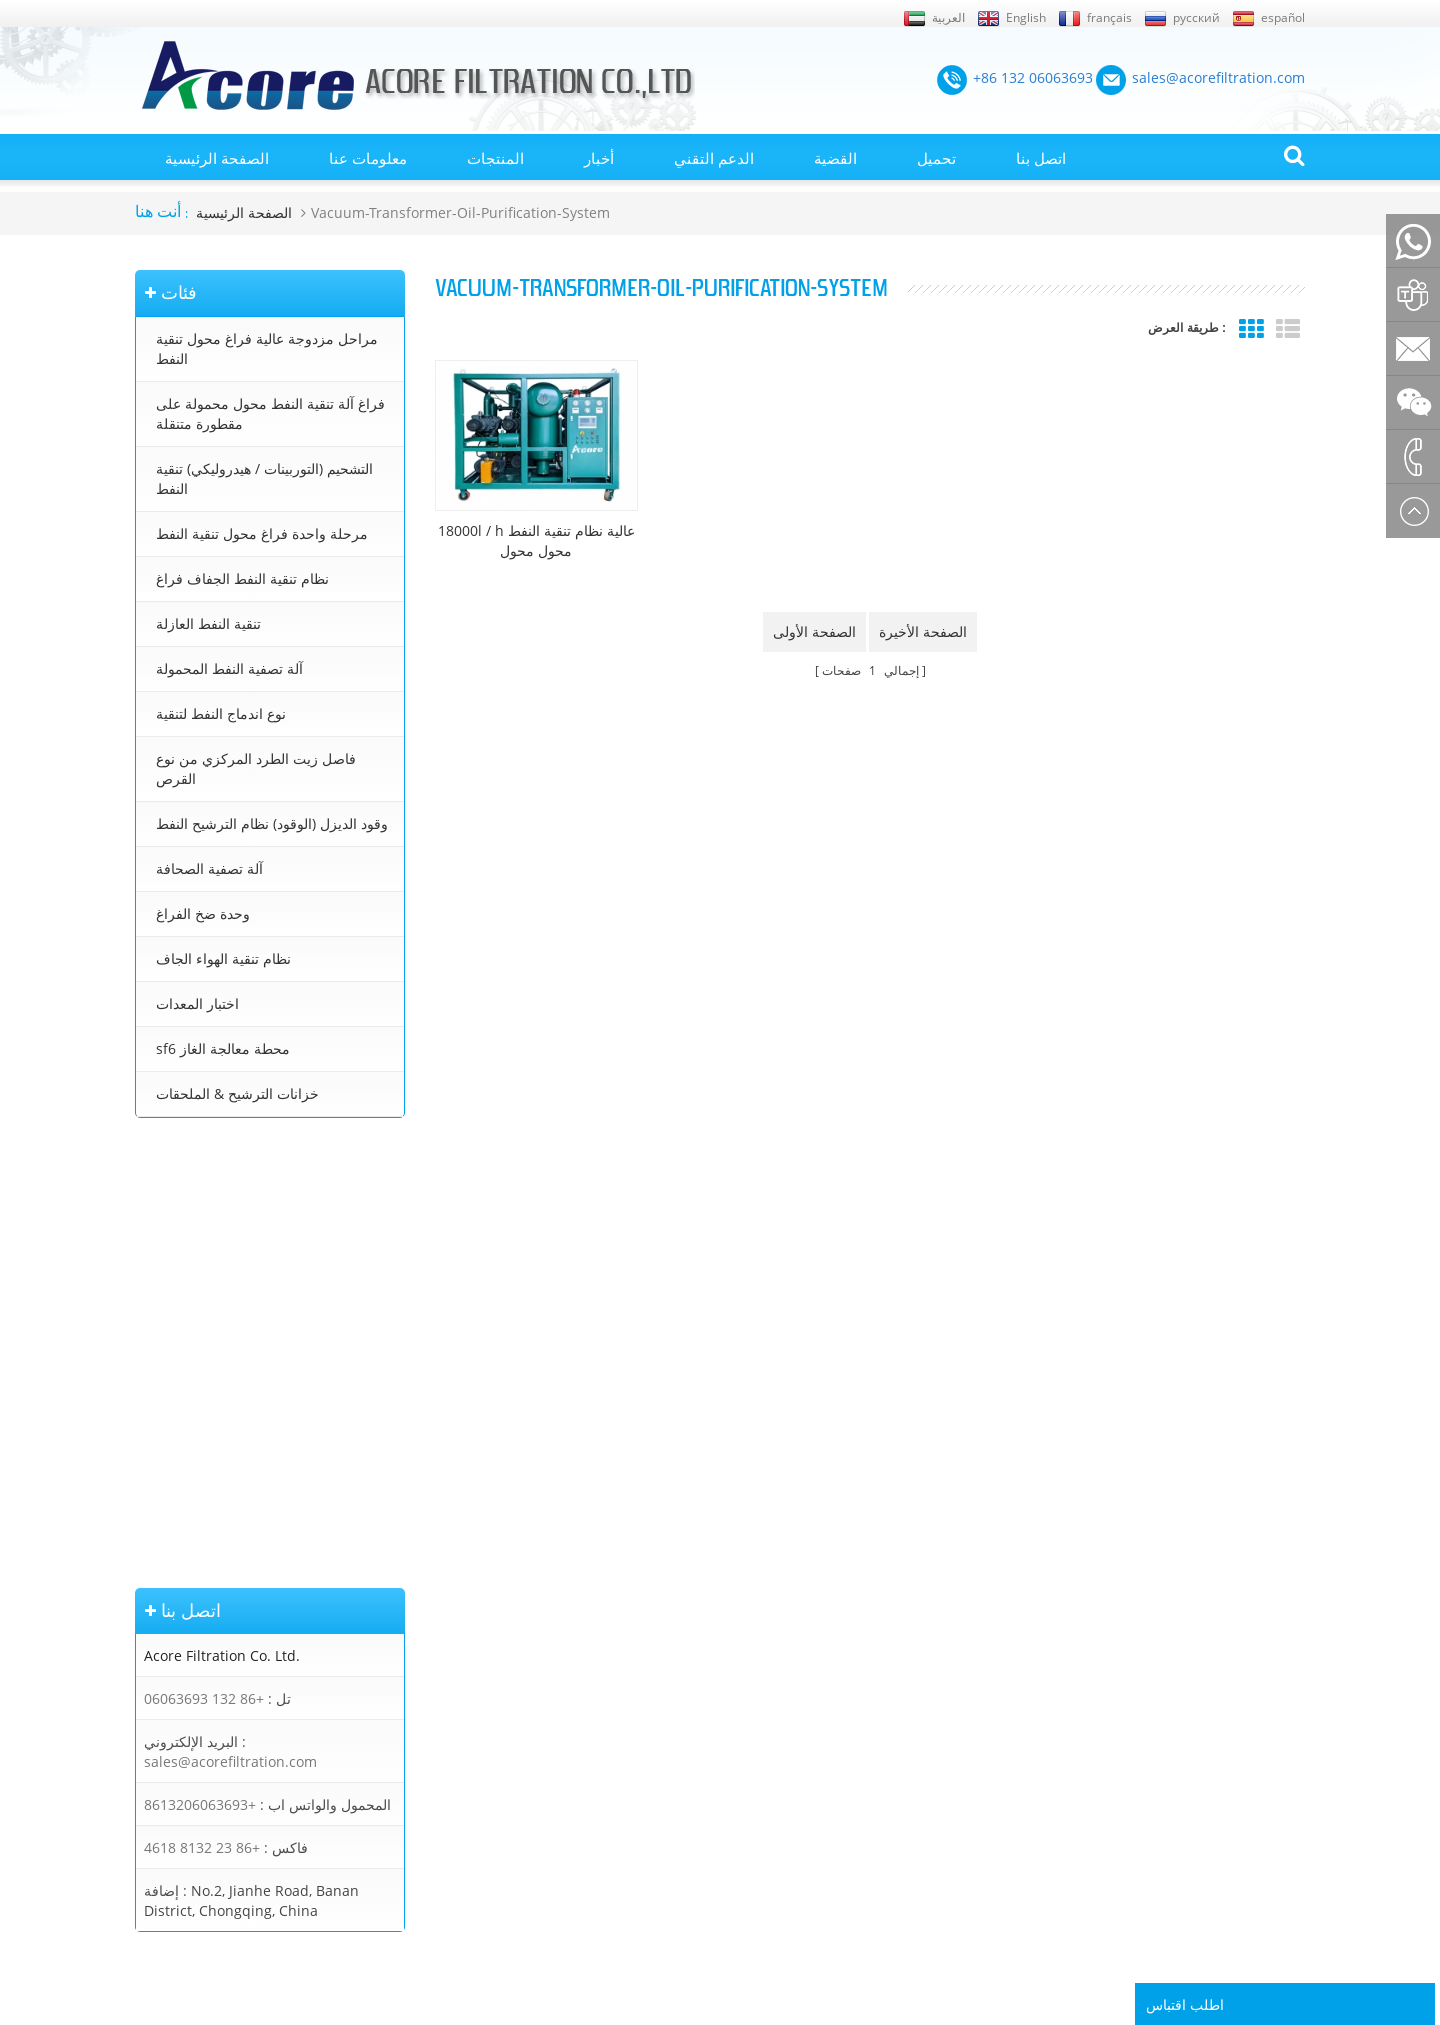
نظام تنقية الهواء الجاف (223, 958)
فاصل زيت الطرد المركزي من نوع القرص (256, 768)
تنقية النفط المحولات (749, 1604)
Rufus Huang (1200, 1889)
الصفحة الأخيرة (923, 631)
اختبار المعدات (197, 1003)
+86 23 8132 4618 (202, 1407)
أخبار (599, 158)
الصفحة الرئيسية (217, 158)
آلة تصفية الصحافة (209, 868)
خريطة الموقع (173, 1775)
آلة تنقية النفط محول (749, 1632)
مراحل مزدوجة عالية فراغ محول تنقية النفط (267, 348)
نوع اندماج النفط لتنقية (221, 713)
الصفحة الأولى (814, 631)
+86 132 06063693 (204, 1258)
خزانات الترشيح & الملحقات (237, 1093)
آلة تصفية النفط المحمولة (229, 668)
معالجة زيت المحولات (750, 1689)
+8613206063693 (200, 1364)
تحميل (936, 158)
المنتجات (495, 158)
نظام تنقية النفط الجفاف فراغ (242, 578)
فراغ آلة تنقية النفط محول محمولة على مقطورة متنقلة (270, 413)
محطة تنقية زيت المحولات (763, 1661)
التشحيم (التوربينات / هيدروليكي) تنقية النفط (264, 478)
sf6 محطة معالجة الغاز (223, 1048)
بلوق (147, 1689)
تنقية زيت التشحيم (743, 1775)
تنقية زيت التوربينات (747, 1746)
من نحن (156, 1632)
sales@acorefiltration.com (230, 1321)
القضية (835, 158)
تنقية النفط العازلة (208, 623)
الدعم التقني (714, 158)
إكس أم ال (164, 1604)
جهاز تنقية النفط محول (753, 1718)
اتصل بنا (1041, 158)
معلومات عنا (368, 158)
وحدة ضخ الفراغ (203, 913)
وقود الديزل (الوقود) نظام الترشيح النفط (272, 823)
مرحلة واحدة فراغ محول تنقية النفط (262, 533)
